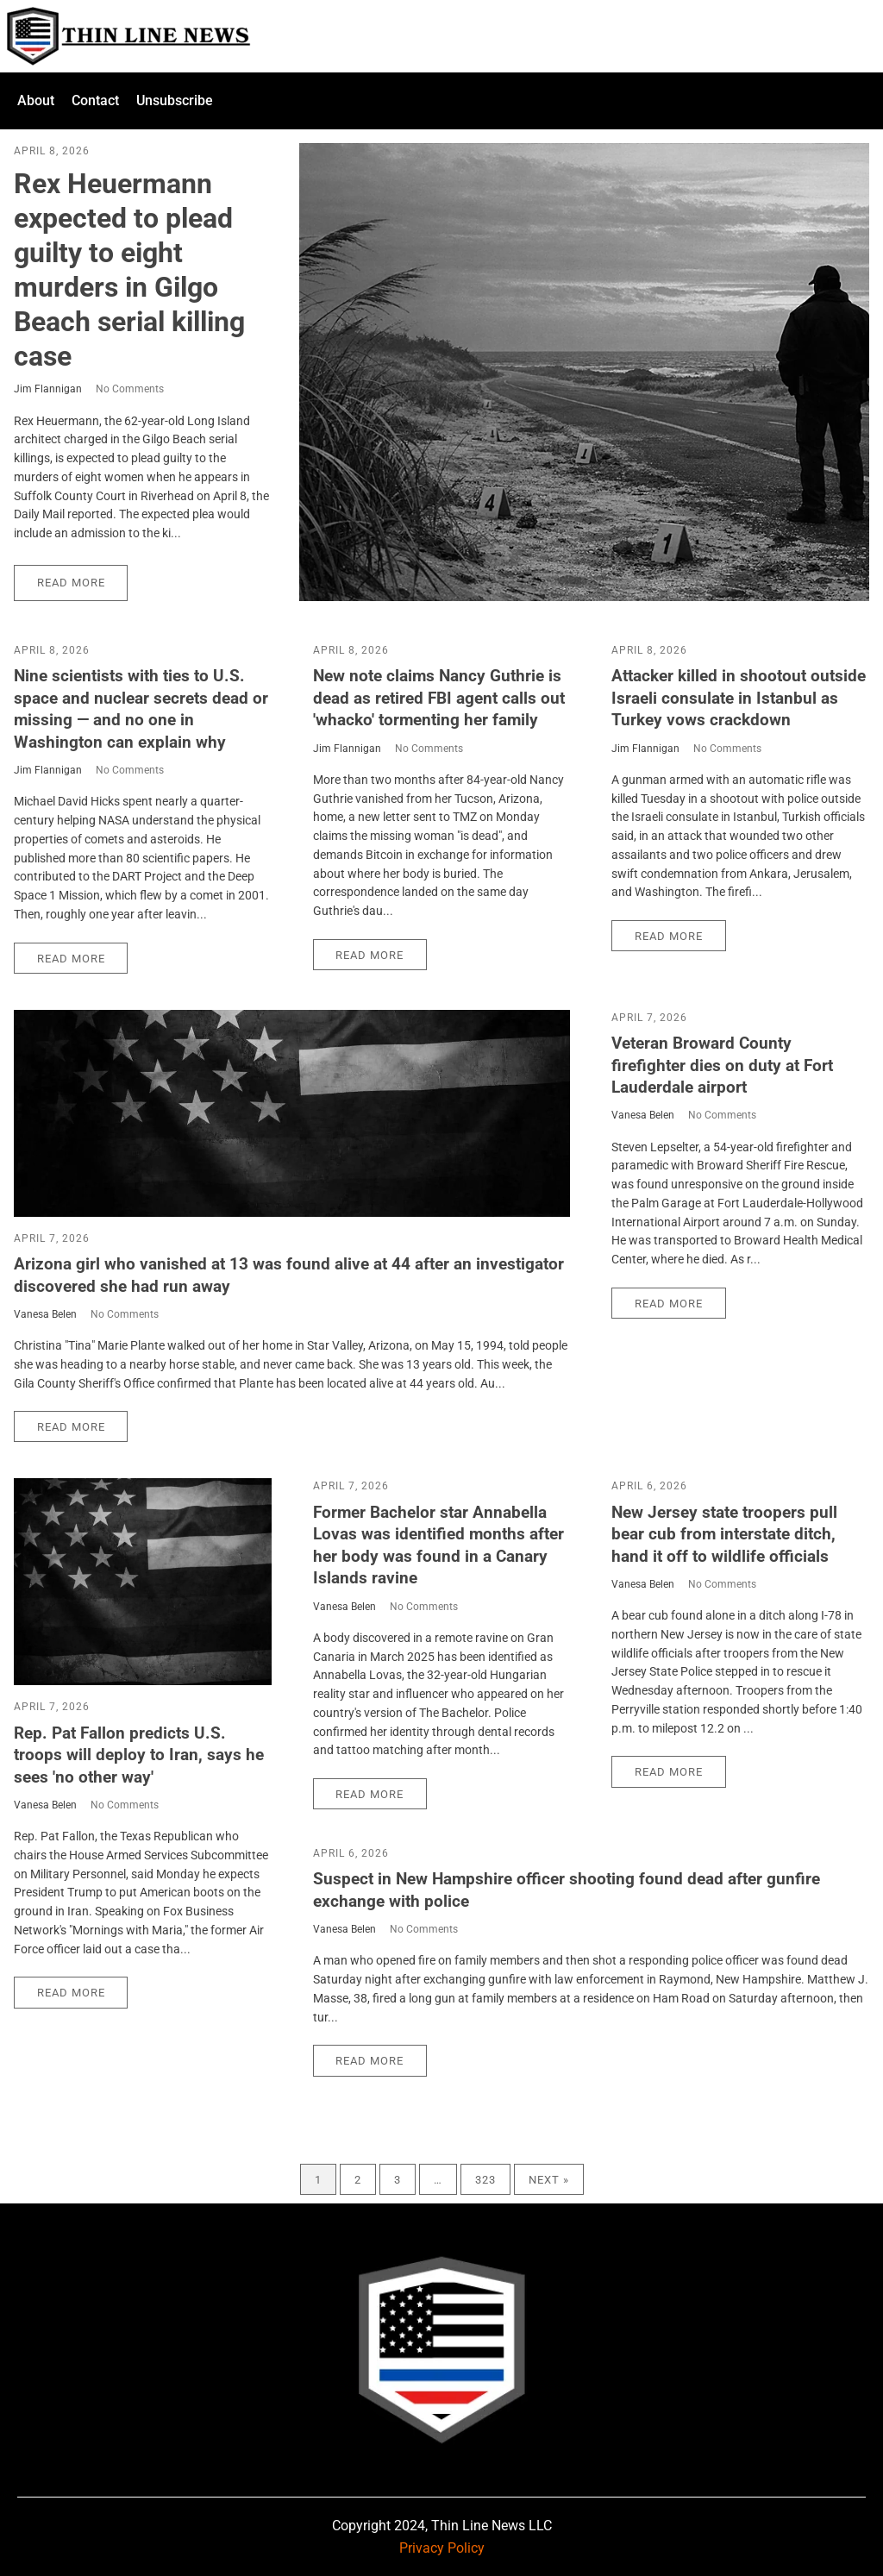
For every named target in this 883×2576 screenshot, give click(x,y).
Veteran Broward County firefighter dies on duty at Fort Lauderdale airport (722, 1065)
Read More (71, 582)
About (35, 100)
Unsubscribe (174, 100)
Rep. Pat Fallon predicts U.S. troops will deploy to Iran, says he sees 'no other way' (139, 1755)
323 (485, 2179)
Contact (95, 100)
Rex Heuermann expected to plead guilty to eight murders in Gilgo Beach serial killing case (129, 270)
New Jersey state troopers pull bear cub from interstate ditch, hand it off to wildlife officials (724, 1534)
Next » (549, 2179)
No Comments (130, 389)
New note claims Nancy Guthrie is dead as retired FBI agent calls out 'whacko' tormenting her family (439, 698)
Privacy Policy (442, 2548)
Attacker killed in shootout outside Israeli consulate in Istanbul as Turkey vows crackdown (738, 698)
